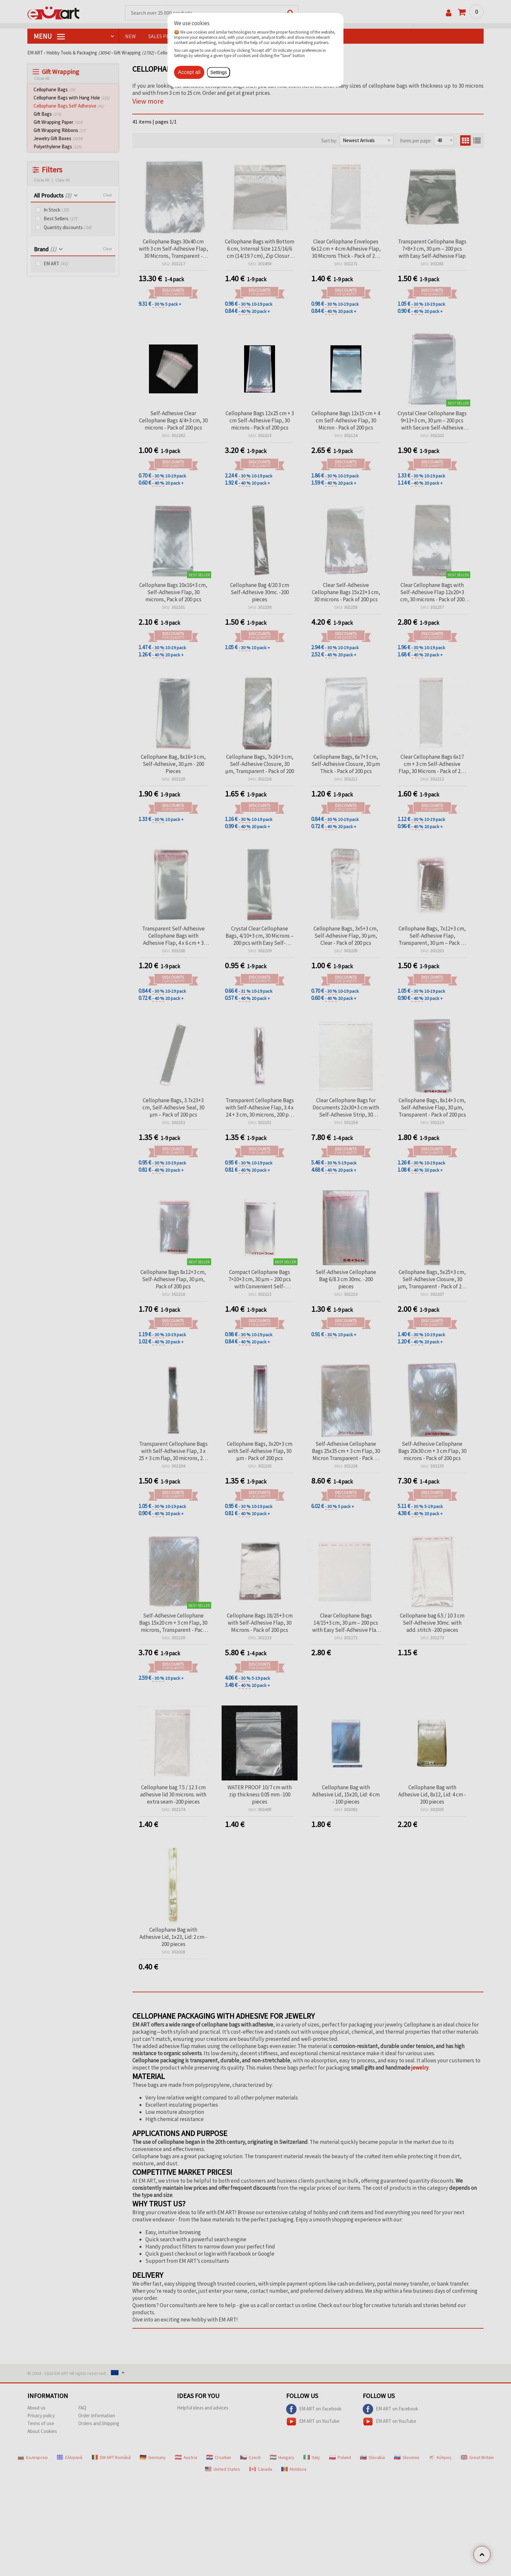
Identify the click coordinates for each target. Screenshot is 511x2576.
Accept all (189, 72)
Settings (218, 72)
